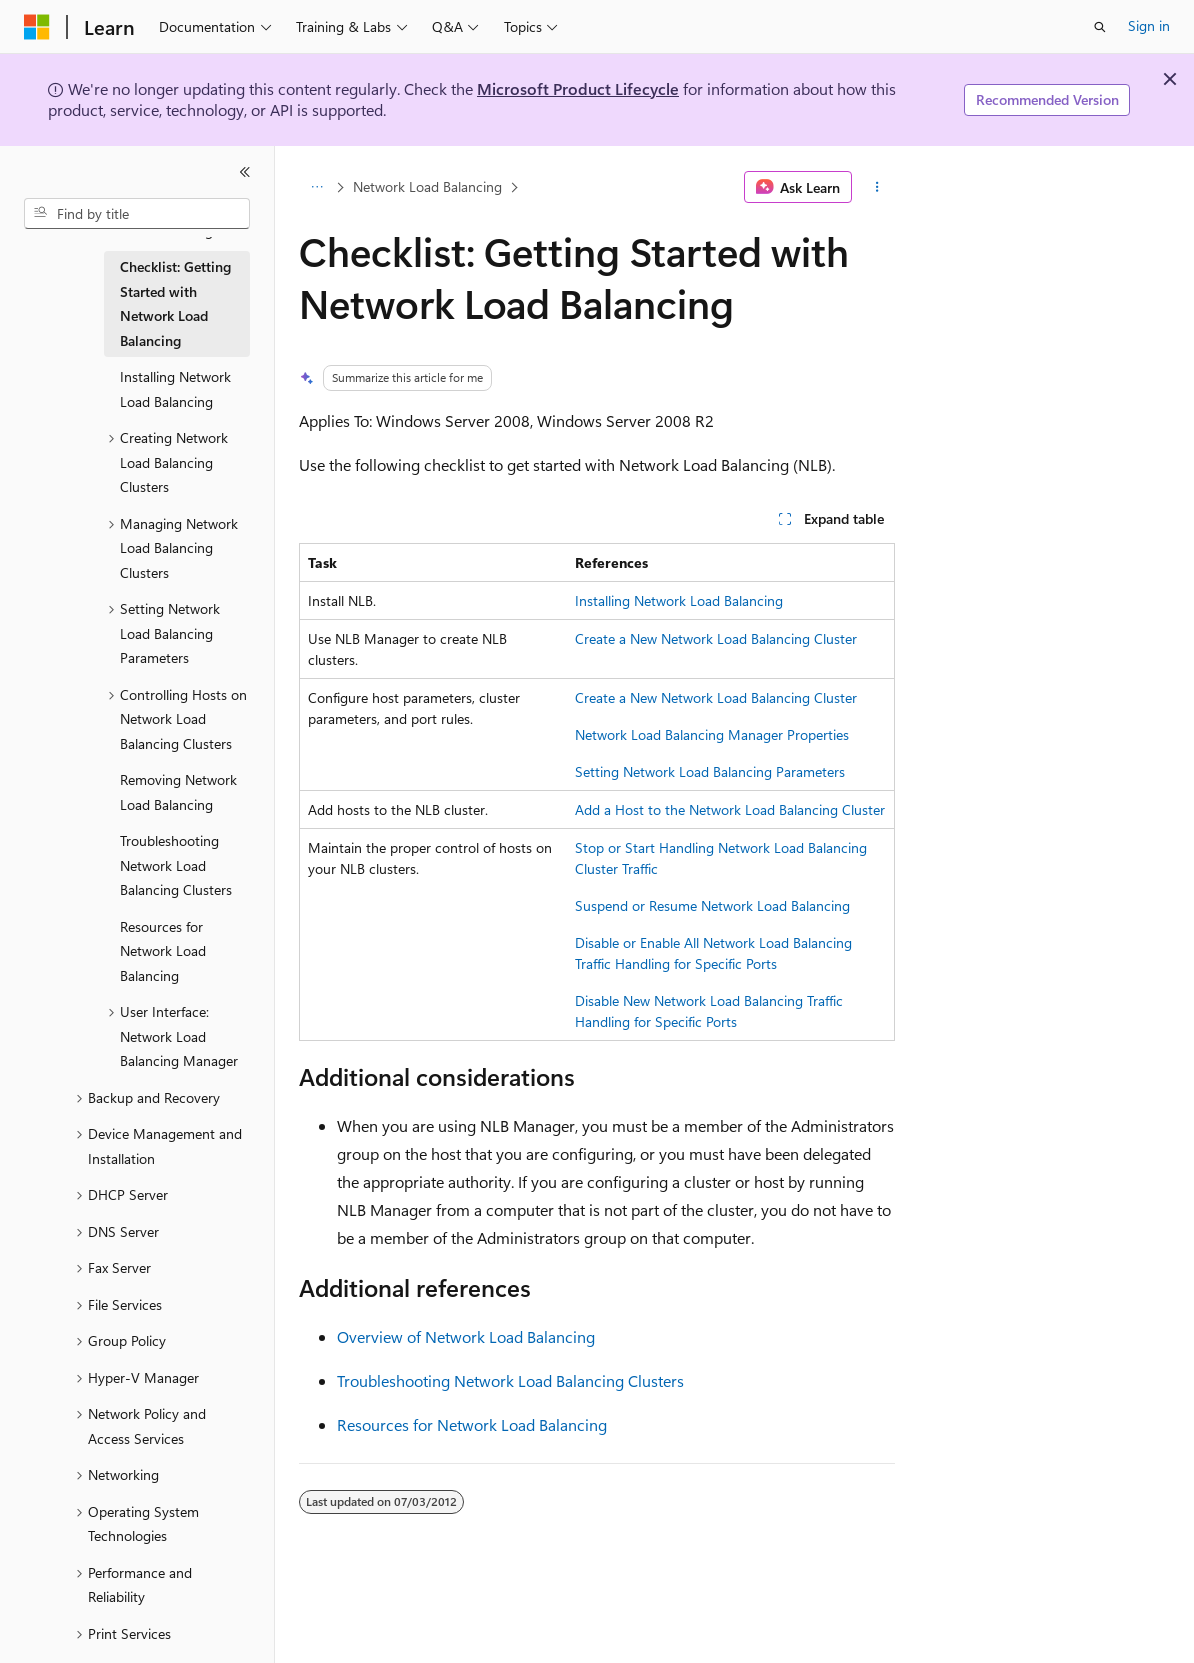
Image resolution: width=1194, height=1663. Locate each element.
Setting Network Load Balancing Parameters (710, 771)
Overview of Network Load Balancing (466, 1336)
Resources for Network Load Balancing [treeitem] (163, 951)
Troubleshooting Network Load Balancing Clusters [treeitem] (176, 865)
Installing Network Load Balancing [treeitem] (175, 389)
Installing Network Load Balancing (679, 600)
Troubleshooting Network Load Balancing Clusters (510, 1380)
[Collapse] (245, 172)
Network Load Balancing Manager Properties (712, 734)
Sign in (1149, 25)
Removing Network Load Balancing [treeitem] (178, 792)
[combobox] (137, 214)
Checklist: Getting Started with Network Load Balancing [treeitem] (175, 303)
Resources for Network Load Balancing (472, 1424)
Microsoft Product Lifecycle (578, 88)
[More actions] (877, 187)
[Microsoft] (37, 27)
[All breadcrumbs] (316, 187)
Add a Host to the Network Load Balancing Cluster (730, 809)
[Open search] (1100, 27)
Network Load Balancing (427, 186)
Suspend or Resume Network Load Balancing (712, 905)
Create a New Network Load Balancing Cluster (716, 638)
